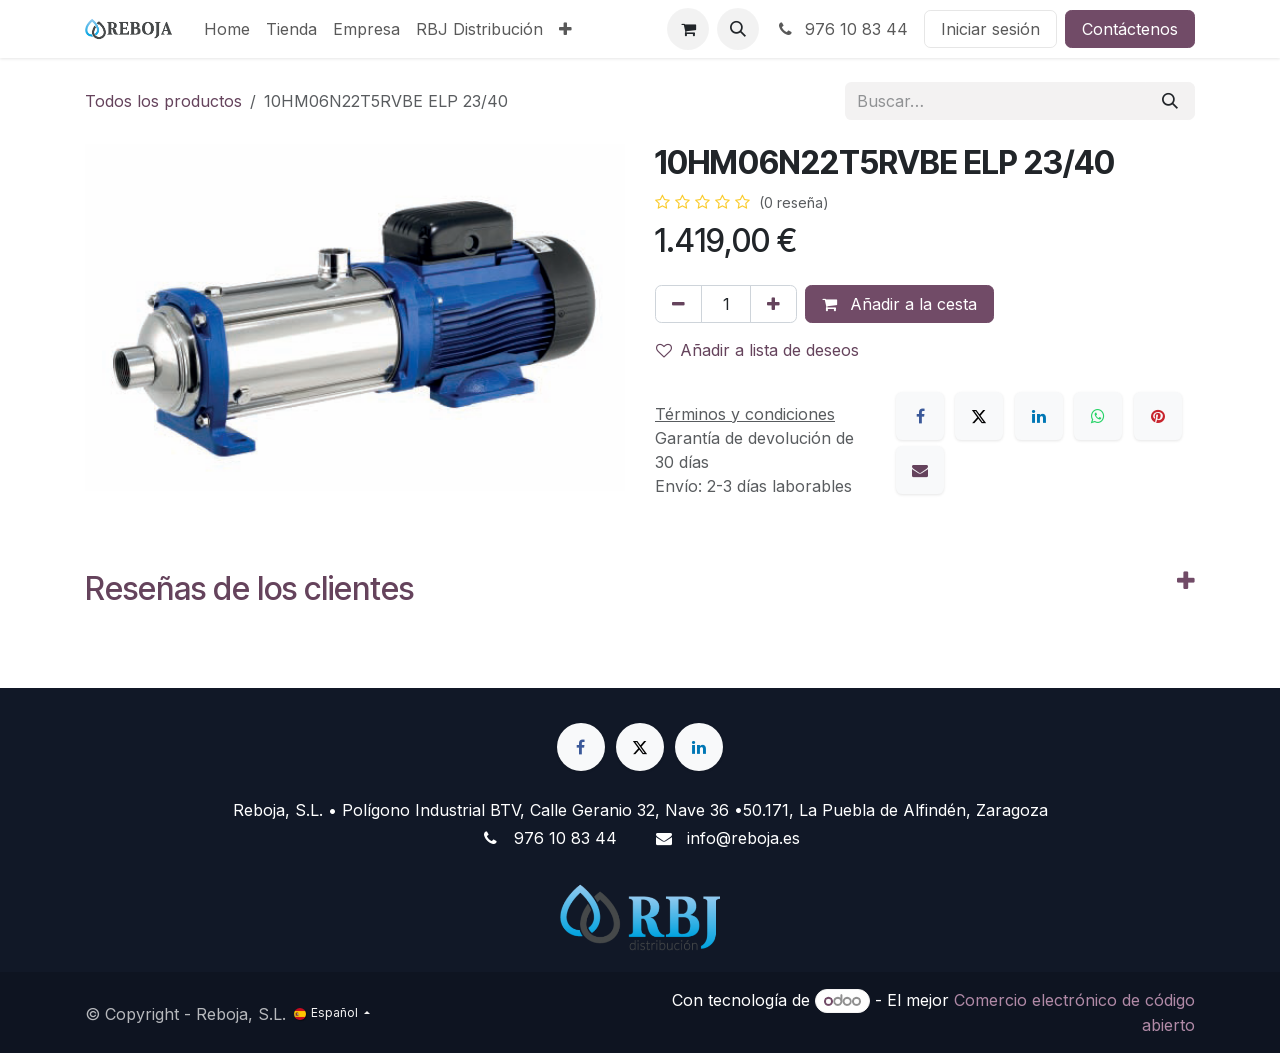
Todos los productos (163, 101)
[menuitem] (227, 29)
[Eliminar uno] (678, 304)
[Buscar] (1170, 101)
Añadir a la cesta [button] (899, 304)
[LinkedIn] (1039, 416)
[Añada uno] (773, 304)
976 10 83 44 (841, 29)
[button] (738, 29)
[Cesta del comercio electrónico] (688, 29)
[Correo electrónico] (920, 470)
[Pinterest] (1158, 416)
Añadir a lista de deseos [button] (757, 350)
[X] (979, 416)
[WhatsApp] (1098, 416)
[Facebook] (920, 416)
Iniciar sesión (990, 29)
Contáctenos (1130, 29)
